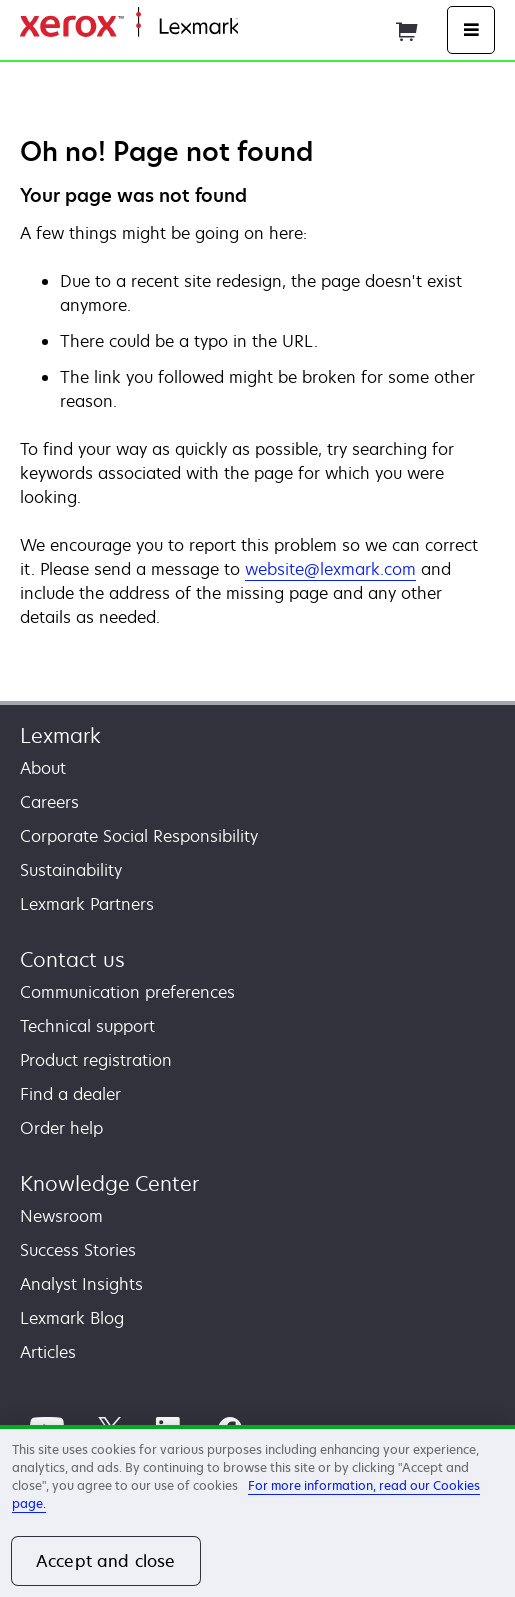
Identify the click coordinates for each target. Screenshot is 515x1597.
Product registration (96, 1060)
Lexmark (60, 735)
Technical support (87, 1026)
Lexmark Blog (72, 1318)
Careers (49, 802)
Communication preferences (127, 992)
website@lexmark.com (330, 569)
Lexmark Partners (87, 904)
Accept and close (106, 1561)
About (43, 768)
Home (258, 27)
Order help (61, 1128)
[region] (257, 1511)
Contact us (72, 959)
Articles (48, 1352)
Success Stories (78, 1250)
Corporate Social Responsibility (139, 836)
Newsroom (61, 1216)
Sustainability (71, 870)
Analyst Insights (81, 1284)
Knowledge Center (109, 1183)
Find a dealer (70, 1094)
